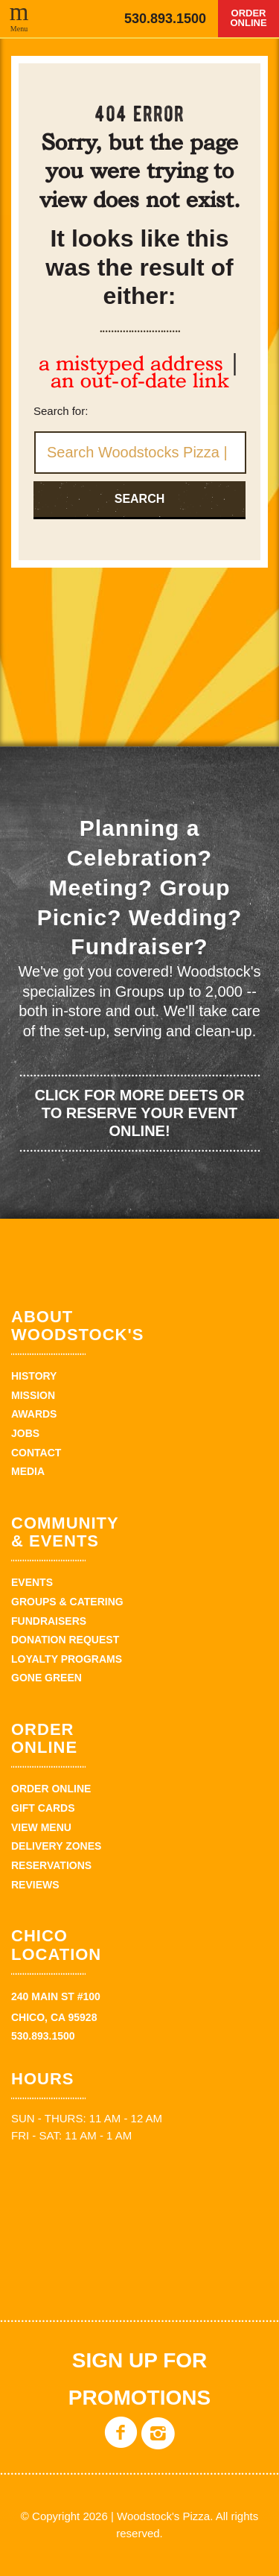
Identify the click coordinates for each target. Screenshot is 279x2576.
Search (140, 498)
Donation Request (65, 1640)
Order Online (248, 17)
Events (32, 1582)
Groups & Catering (67, 1602)
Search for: (60, 411)
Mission (33, 1395)
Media (28, 1471)
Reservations (51, 1865)
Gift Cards (43, 1808)
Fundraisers (48, 1621)
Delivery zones (56, 1846)
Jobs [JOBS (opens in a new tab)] (25, 1433)
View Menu (41, 1827)
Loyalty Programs (66, 1659)
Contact (36, 1453)
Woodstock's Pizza (64, 19)
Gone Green (46, 1678)
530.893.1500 (165, 18)
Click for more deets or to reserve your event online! (139, 1113)
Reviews (35, 1885)
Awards (34, 1414)
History (34, 1376)
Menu (19, 28)
